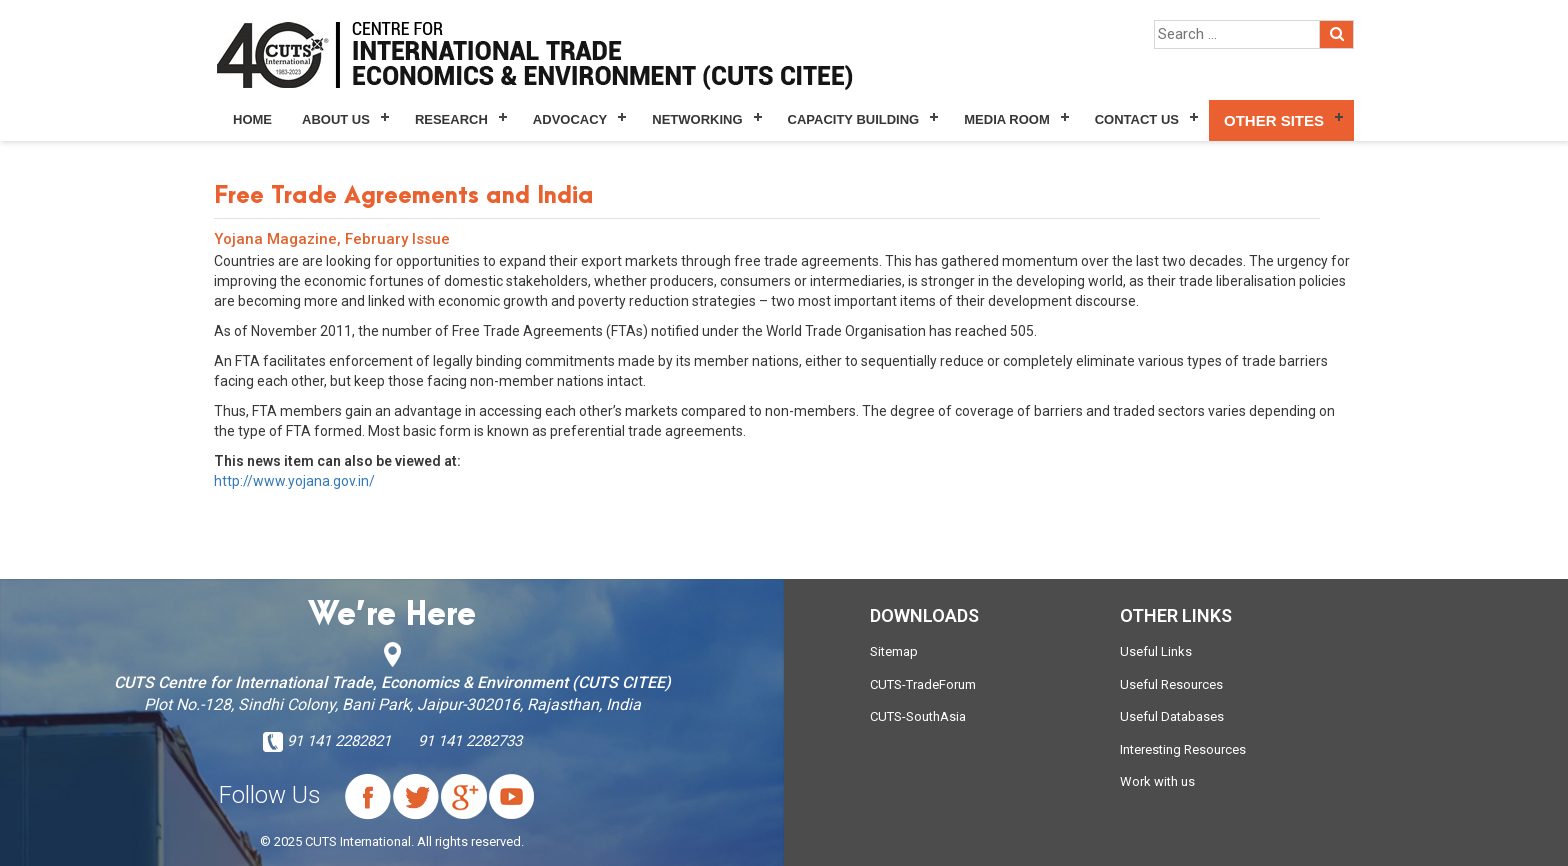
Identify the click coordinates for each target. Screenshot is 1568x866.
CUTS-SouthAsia (918, 716)
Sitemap (894, 651)
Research (451, 119)
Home (252, 119)
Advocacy (570, 119)
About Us (336, 119)
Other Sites (1274, 120)
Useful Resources (1171, 684)
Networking (697, 119)
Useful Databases (1172, 716)
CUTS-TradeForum (923, 684)
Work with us (1157, 781)
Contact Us (1137, 119)
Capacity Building (854, 119)
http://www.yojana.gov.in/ (294, 481)
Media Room (1006, 119)
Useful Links (1156, 651)
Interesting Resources (1183, 749)
